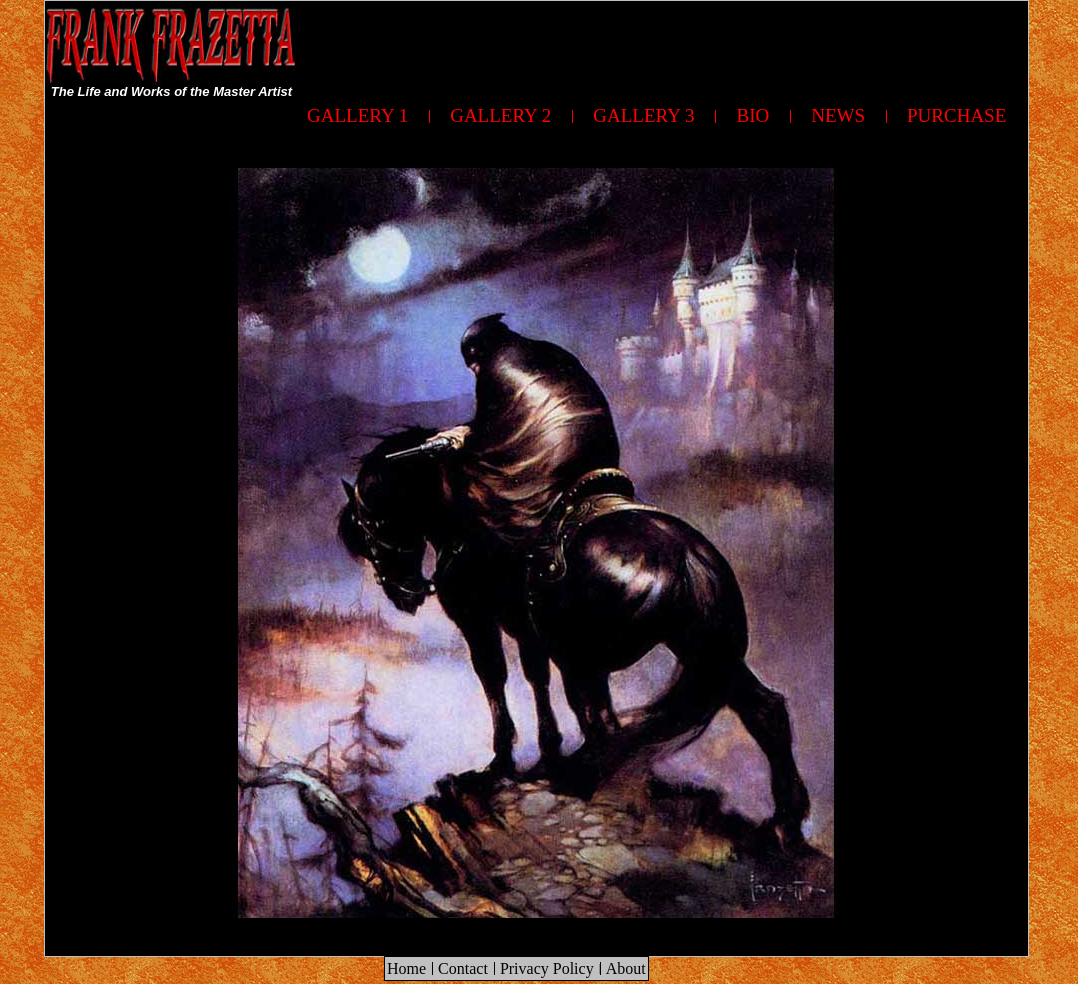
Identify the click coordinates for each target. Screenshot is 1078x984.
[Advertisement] (664, 46)
